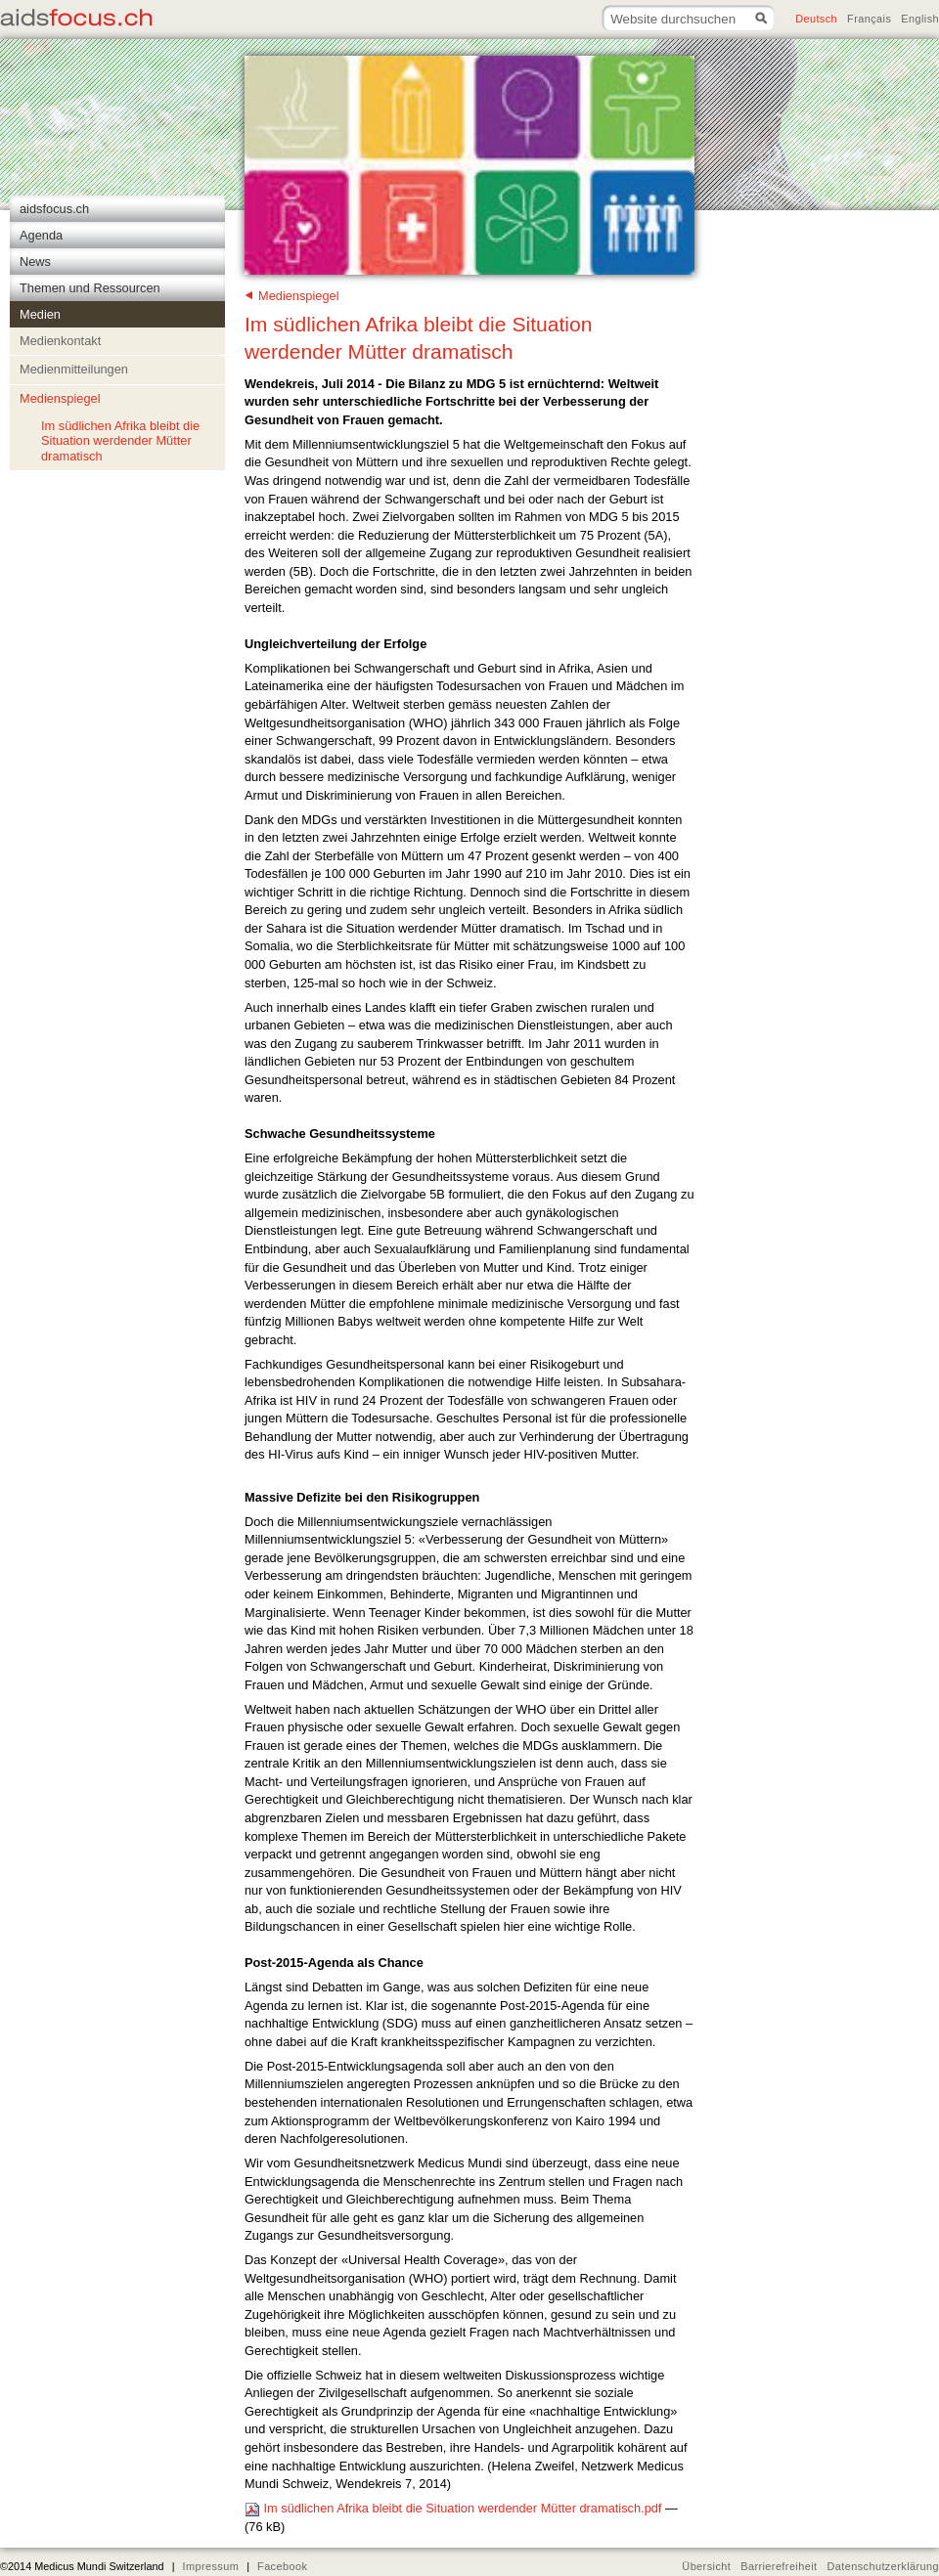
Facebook (282, 2566)
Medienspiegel (298, 295)
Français (869, 18)
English (920, 18)
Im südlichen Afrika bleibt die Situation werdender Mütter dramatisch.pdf (455, 2508)
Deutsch (816, 18)
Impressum (210, 2566)
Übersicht (706, 2566)
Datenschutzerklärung (883, 2566)
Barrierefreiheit (778, 2566)
